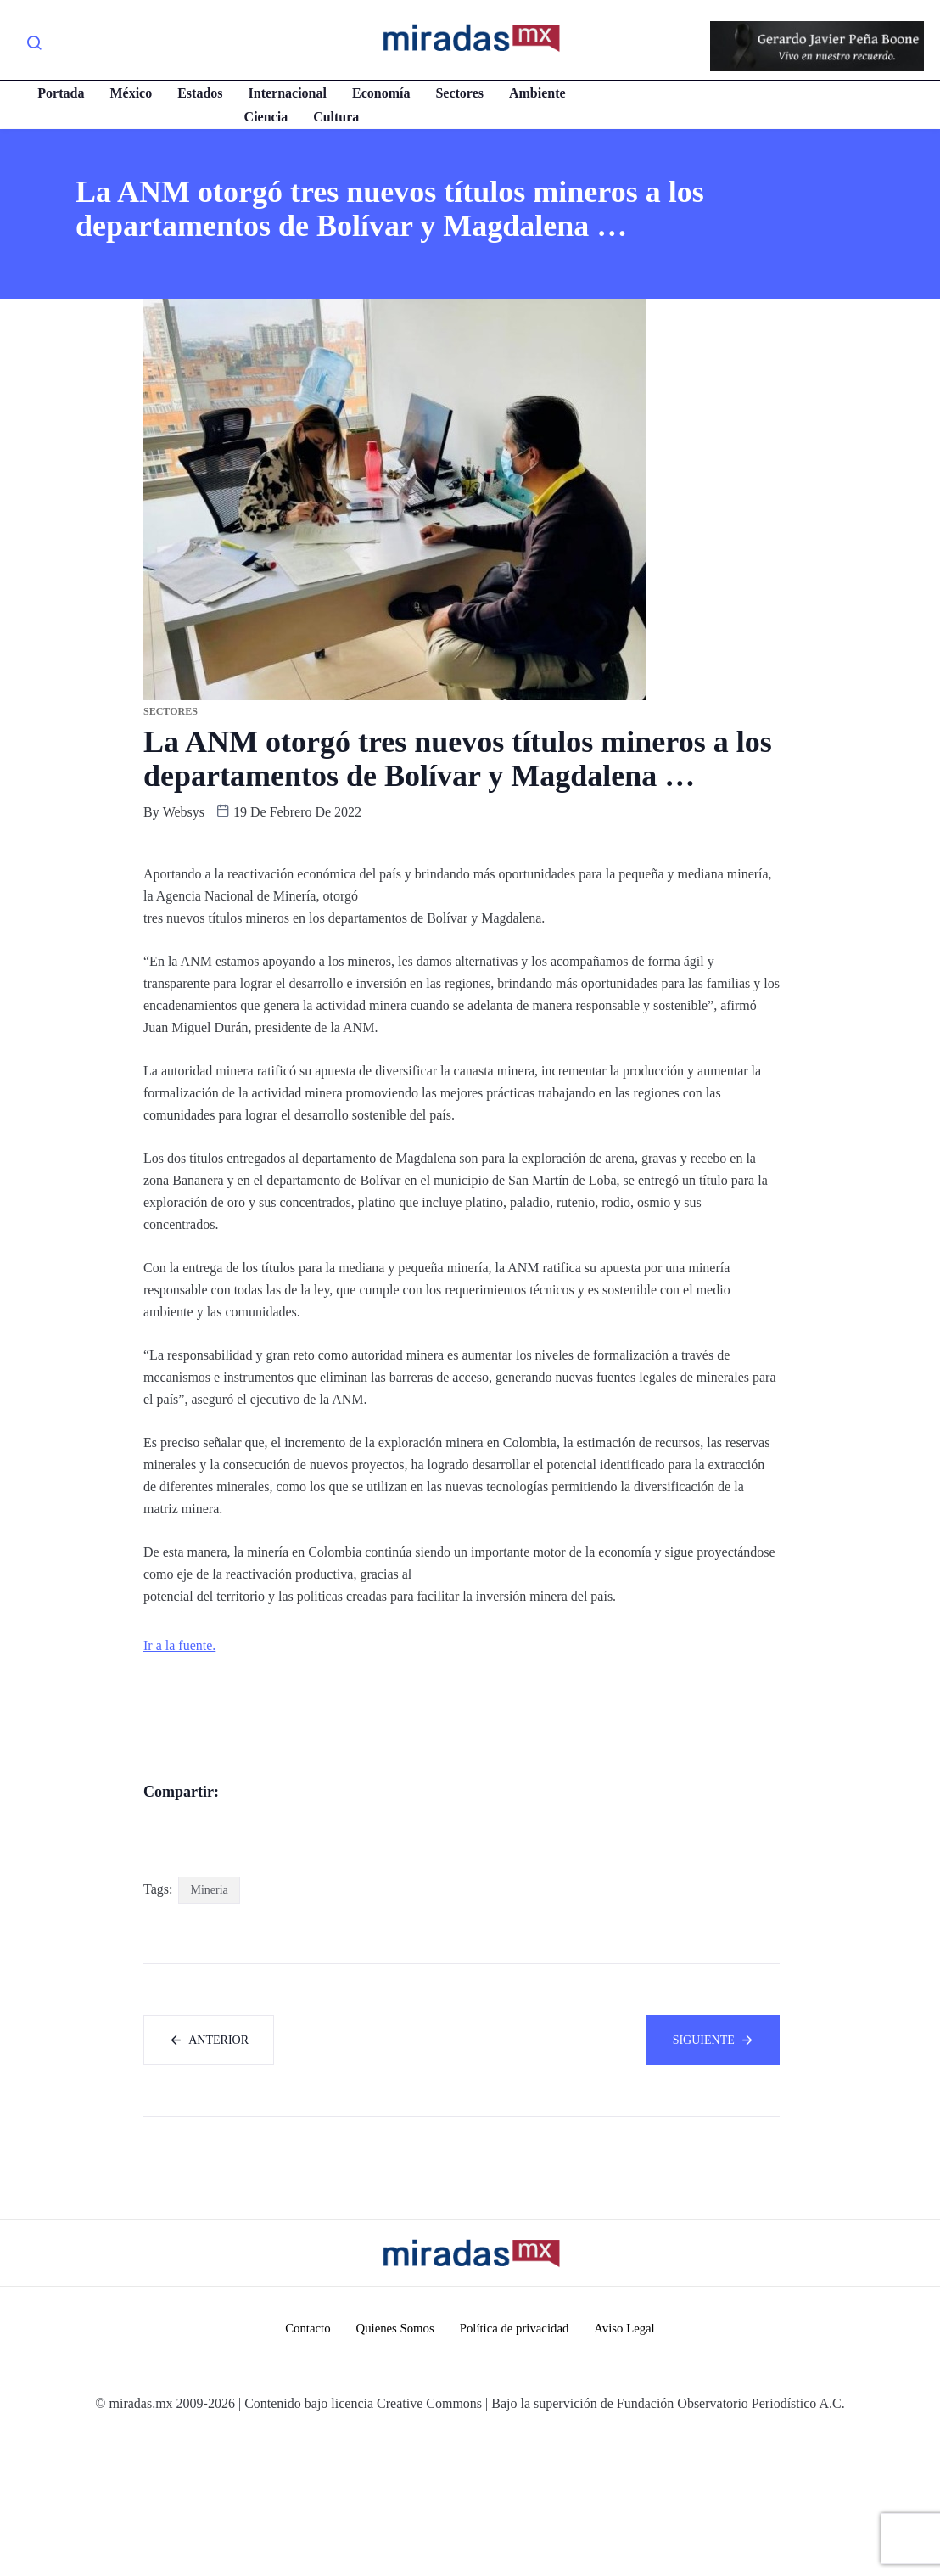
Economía (380, 93)
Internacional (286, 93)
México (130, 93)
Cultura (335, 116)
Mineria (208, 2029)
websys (183, 812)
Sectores (458, 93)
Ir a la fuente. (179, 1645)
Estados (198, 93)
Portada (59, 93)
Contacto (305, 2469)
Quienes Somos (394, 2469)
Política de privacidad (514, 2469)
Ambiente (536, 93)
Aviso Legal (626, 2469)
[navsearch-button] (34, 46)
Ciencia (265, 116)
